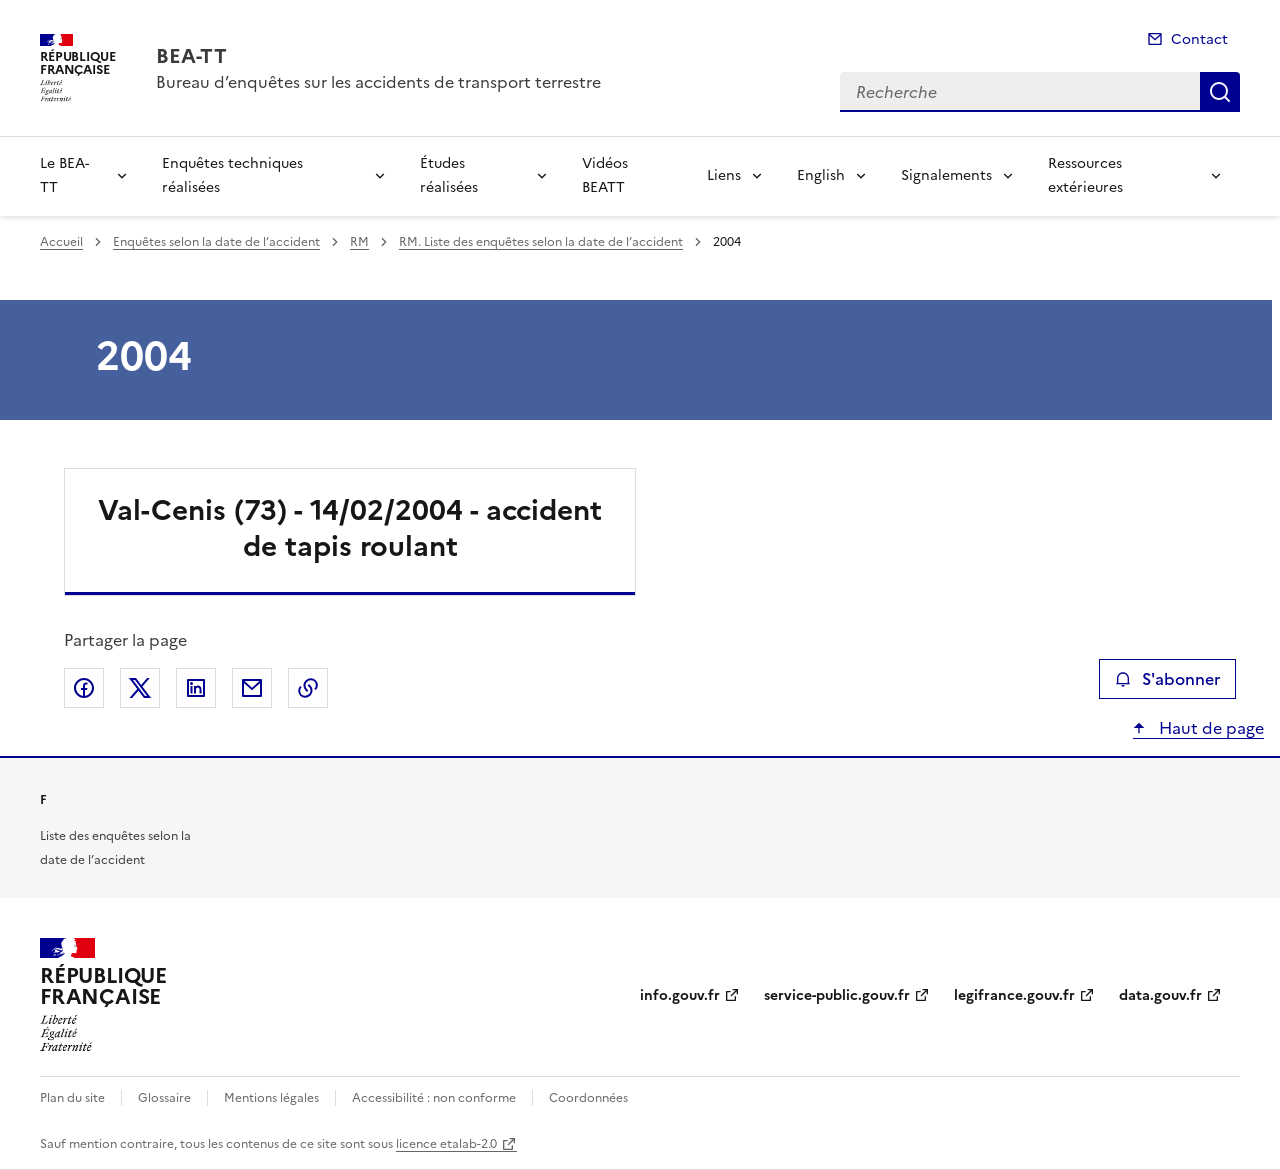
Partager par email (252, 688)
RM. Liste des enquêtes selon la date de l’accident (541, 242)
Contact (1199, 39)
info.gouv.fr (680, 995)
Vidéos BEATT (605, 175)
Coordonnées (588, 1098)
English (821, 175)
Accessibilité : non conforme (434, 1098)
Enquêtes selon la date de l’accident (216, 242)
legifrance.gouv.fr (1014, 995)
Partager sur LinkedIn (196, 688)
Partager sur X (140, 688)
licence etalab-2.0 (446, 1144)
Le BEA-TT (64, 175)
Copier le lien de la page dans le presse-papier (308, 688)
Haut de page (1209, 728)
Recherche (1220, 92)
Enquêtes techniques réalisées (232, 175)
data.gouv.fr (1160, 995)
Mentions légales (271, 1098)
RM (359, 242)
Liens (724, 175)
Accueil (61, 242)
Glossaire (164, 1098)
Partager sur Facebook (84, 688)
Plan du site (72, 1098)
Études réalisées (449, 175)
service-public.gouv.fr (837, 995)
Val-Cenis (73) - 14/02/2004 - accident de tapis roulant (350, 528)
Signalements (946, 175)
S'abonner (1167, 679)
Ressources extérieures (1085, 175)
